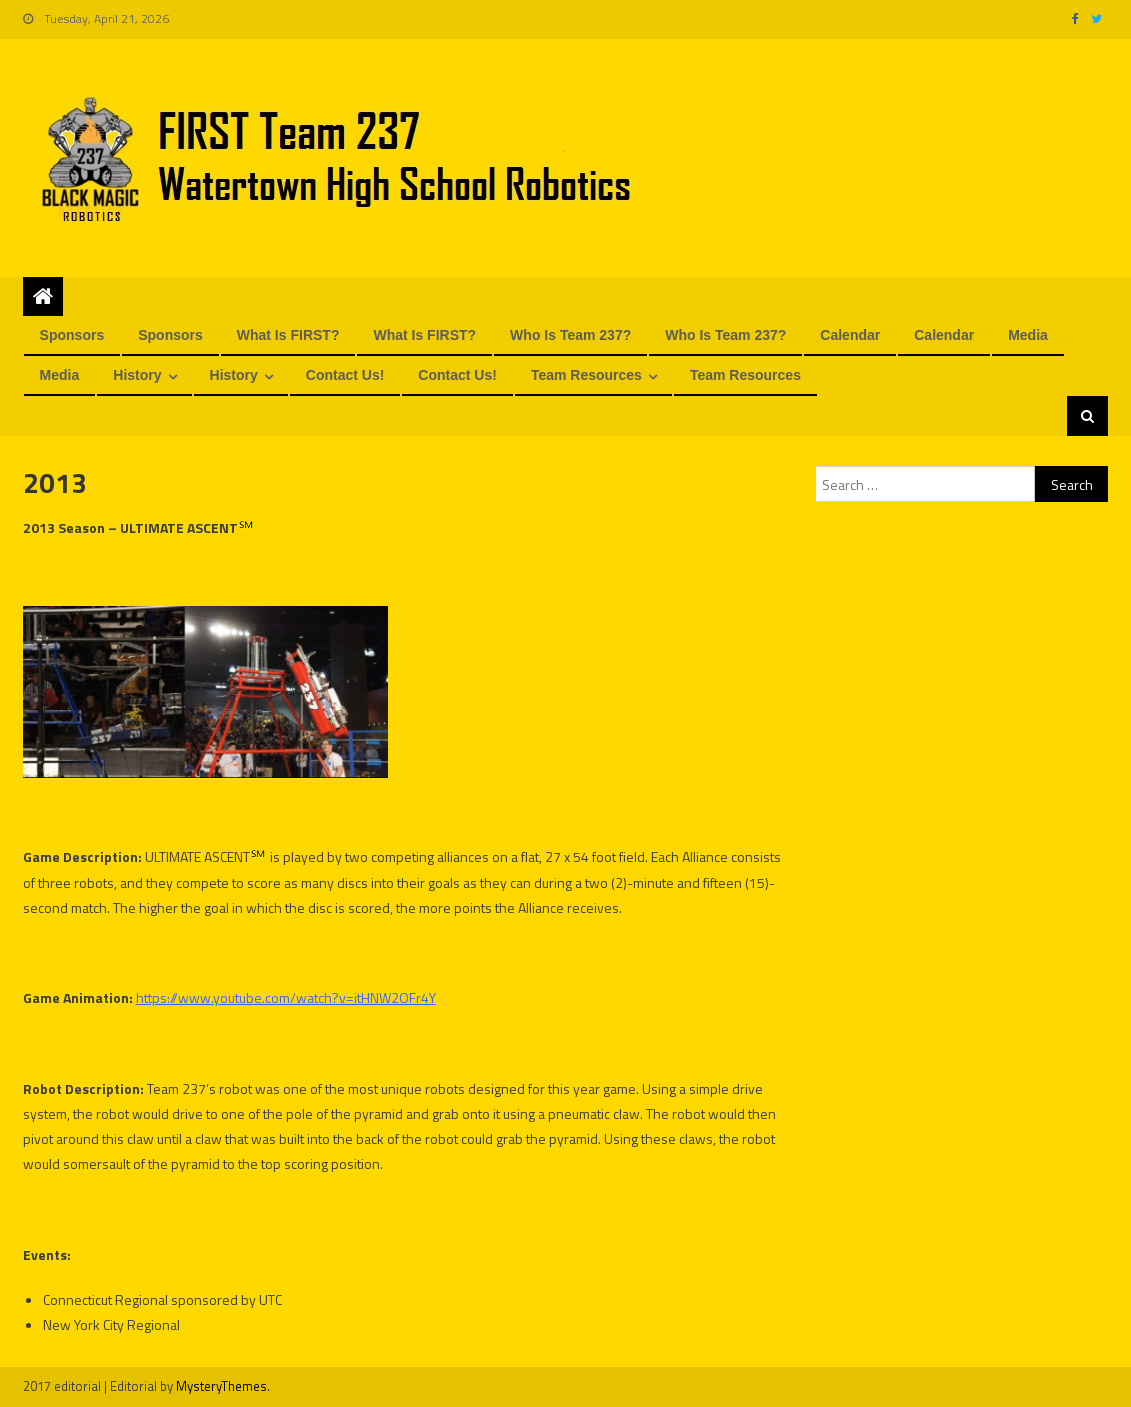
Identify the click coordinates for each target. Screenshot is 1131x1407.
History (137, 375)
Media (1028, 335)
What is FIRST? (288, 335)
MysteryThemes (221, 1386)
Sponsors (72, 335)
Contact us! (345, 375)
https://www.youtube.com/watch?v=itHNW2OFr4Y (286, 997)
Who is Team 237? (570, 335)
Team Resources (586, 375)
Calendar (850, 335)
